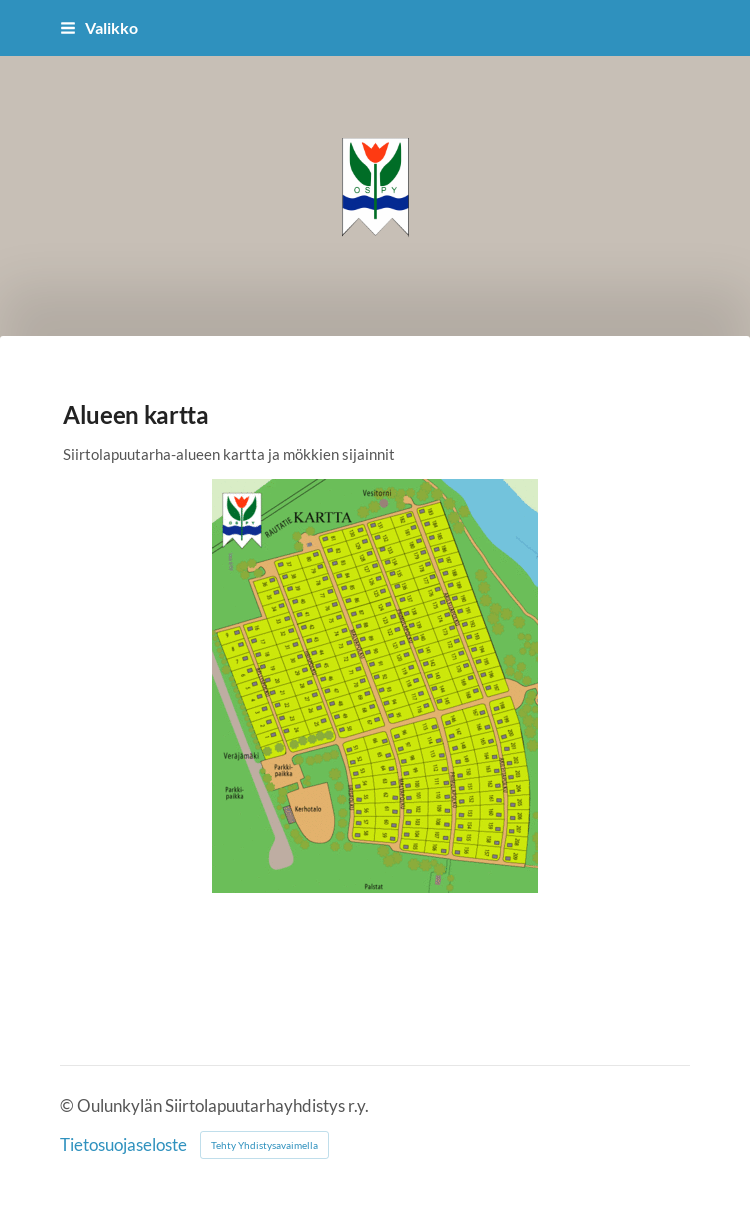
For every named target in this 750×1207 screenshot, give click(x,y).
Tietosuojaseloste (123, 1145)
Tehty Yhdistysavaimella (264, 1145)
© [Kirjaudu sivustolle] (68, 1106)
